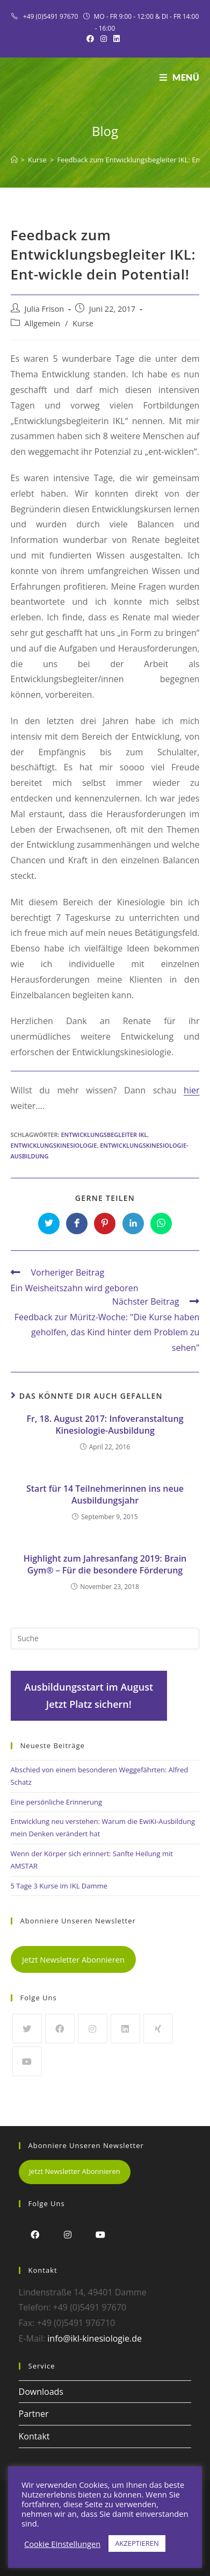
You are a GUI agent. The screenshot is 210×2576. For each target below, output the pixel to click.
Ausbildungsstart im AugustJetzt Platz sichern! (89, 1695)
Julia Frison (44, 309)
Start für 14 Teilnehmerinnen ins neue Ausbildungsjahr (105, 1494)
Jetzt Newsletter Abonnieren (73, 1959)
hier (191, 1090)
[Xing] (158, 2028)
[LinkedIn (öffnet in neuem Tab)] (116, 39)
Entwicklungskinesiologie (54, 1145)
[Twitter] (27, 2028)
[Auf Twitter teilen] (49, 1223)
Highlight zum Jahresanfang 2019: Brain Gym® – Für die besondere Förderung (105, 1564)
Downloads (41, 2392)
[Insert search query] (105, 1638)
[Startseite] (14, 159)
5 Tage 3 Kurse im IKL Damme (59, 1886)
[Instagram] (92, 2028)
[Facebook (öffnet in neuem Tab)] (91, 39)
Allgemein (43, 323)
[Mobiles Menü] (180, 77)
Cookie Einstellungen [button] (62, 2544)
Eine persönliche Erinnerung (57, 1802)
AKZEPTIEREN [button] (137, 2543)
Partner (34, 2414)
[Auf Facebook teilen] (77, 1223)
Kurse (83, 323)
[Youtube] (27, 2061)
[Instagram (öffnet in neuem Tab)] (103, 39)
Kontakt (34, 2436)
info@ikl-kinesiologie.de (94, 2338)
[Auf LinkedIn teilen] (133, 1223)
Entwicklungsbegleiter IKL (104, 1134)
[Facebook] (60, 2028)
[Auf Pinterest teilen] (104, 1223)
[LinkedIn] (125, 2028)
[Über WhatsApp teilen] (161, 1223)
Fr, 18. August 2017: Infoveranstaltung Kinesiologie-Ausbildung (104, 1424)
